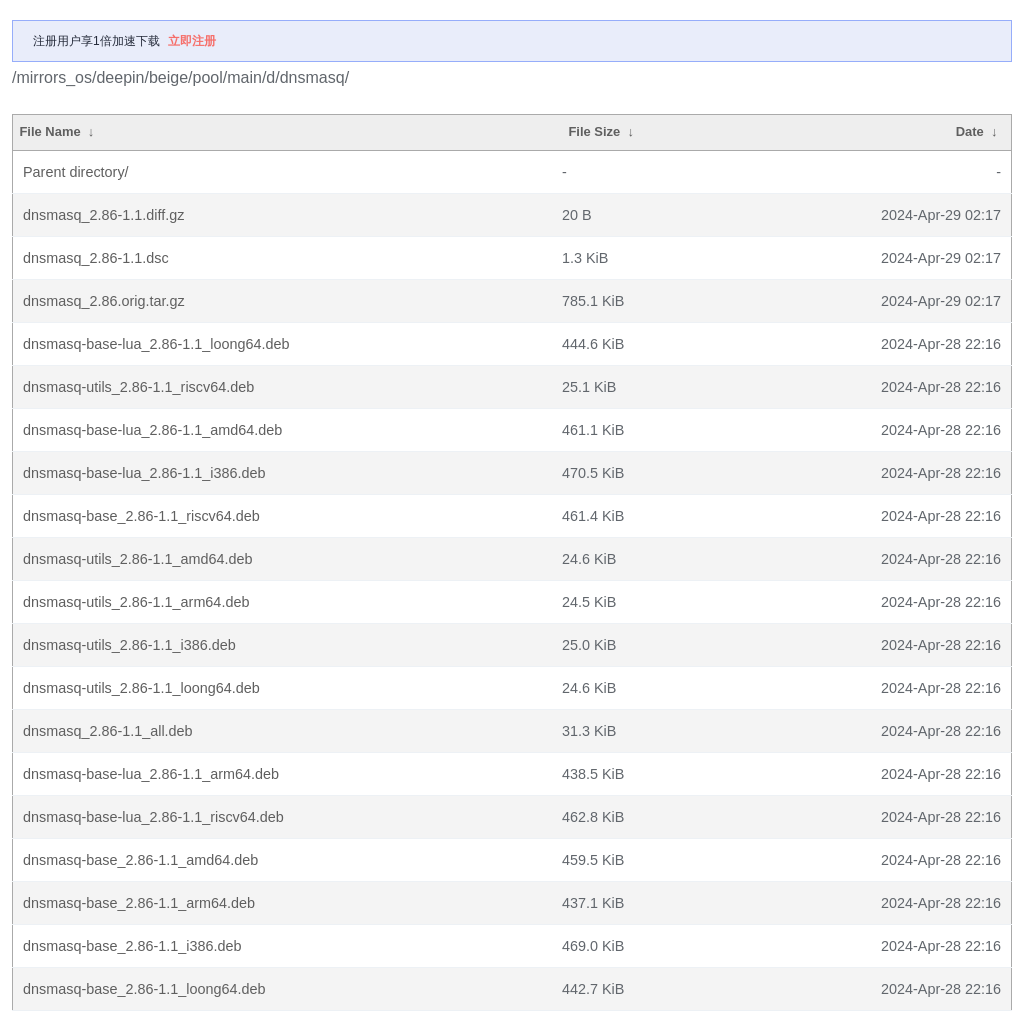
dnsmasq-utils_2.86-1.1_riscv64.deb (138, 387)
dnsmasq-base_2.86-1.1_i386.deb (132, 946)
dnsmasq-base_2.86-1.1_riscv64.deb (141, 516)
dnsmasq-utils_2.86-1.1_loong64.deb (141, 688)
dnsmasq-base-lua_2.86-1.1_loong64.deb (156, 344)
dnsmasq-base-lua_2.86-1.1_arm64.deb (151, 774)
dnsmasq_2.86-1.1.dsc (96, 258)
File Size (594, 131)
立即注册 (192, 41)
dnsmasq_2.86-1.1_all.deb (108, 731)
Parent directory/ (76, 172)
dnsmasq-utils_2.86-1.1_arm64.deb (136, 602)
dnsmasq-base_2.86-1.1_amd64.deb (140, 860)
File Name (49, 131)
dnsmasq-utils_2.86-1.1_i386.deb (129, 645)
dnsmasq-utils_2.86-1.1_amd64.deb (138, 559)
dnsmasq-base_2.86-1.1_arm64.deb (139, 903)
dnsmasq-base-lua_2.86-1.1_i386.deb (144, 473)
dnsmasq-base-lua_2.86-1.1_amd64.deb (152, 430)
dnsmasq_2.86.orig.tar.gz (104, 301)
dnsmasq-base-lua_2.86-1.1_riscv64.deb (153, 817)
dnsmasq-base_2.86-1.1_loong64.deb (144, 989)
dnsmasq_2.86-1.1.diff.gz (103, 215)
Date (970, 131)
